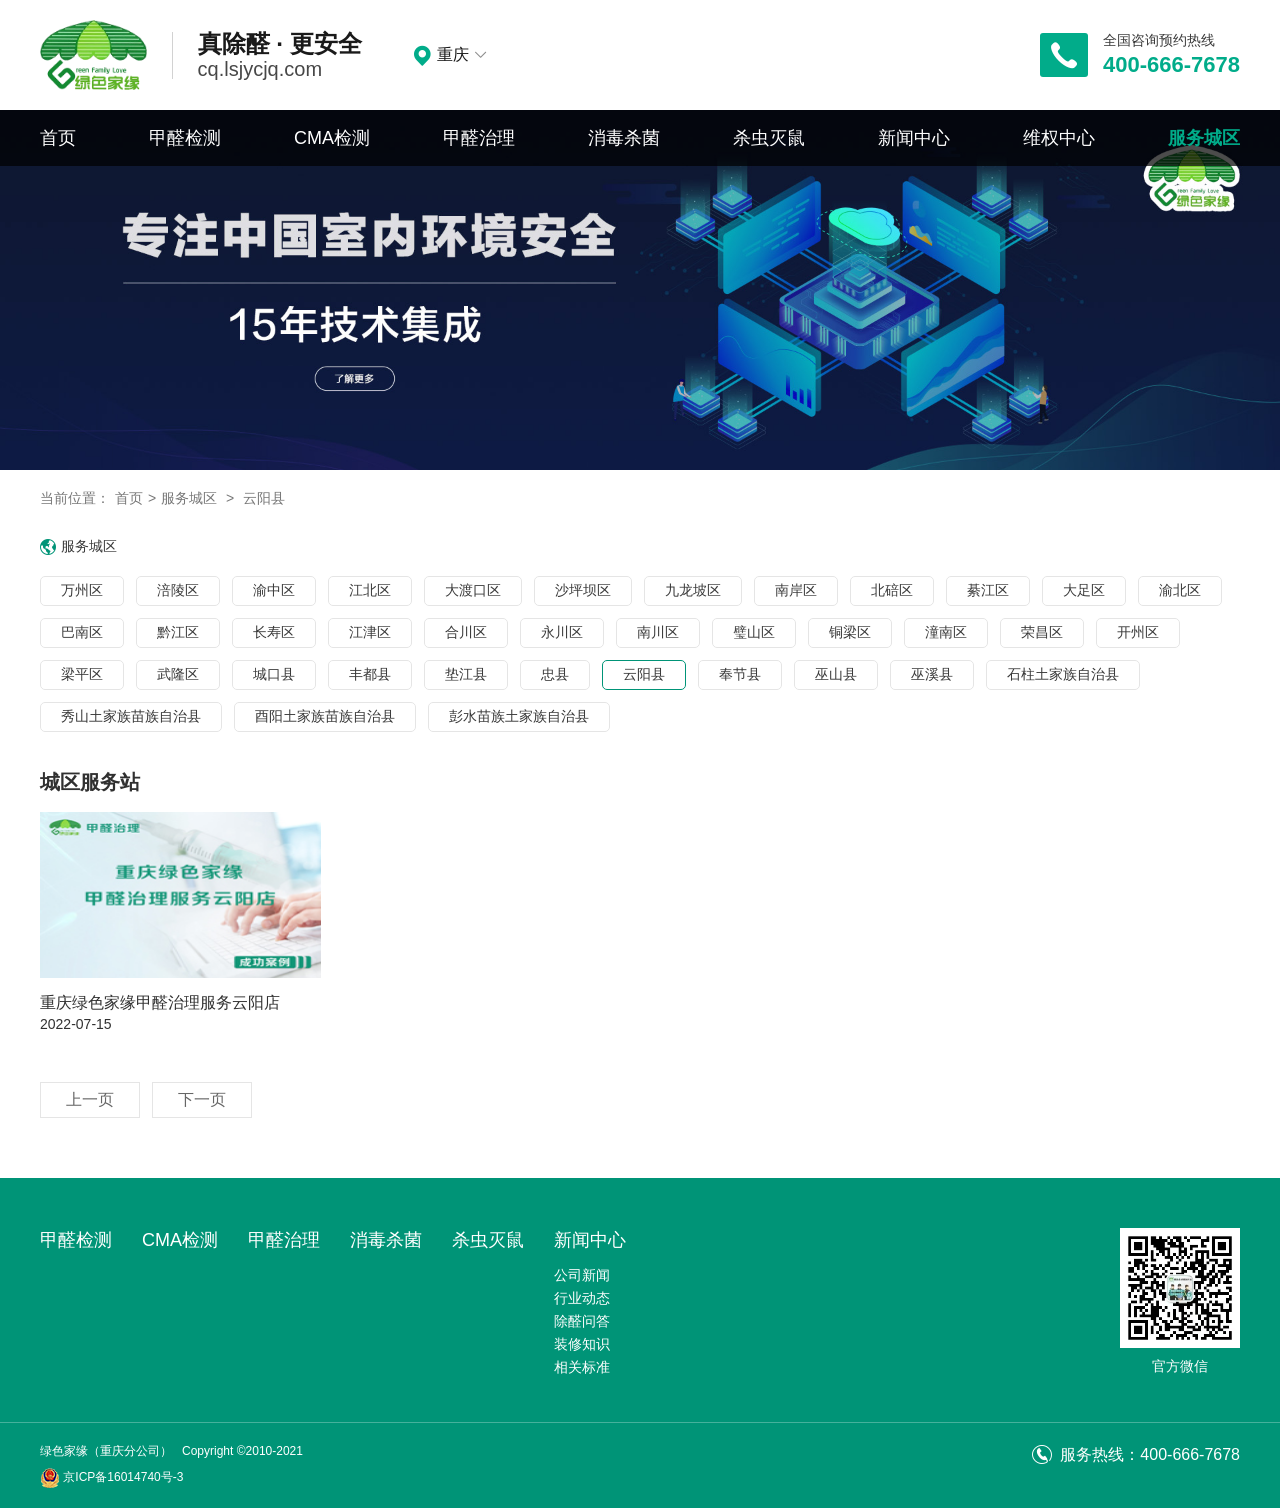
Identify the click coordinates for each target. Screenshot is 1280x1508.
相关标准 (582, 1367)
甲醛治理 (479, 138)
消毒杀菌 (624, 138)
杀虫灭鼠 (769, 138)
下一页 (202, 1099)
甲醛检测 (185, 138)
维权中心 (1059, 138)
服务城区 (1204, 138)
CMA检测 (332, 138)
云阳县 (264, 498)
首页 (58, 138)
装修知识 (582, 1344)
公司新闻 (582, 1275)
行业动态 (582, 1298)
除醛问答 (582, 1321)
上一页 (90, 1099)
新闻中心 (914, 138)
